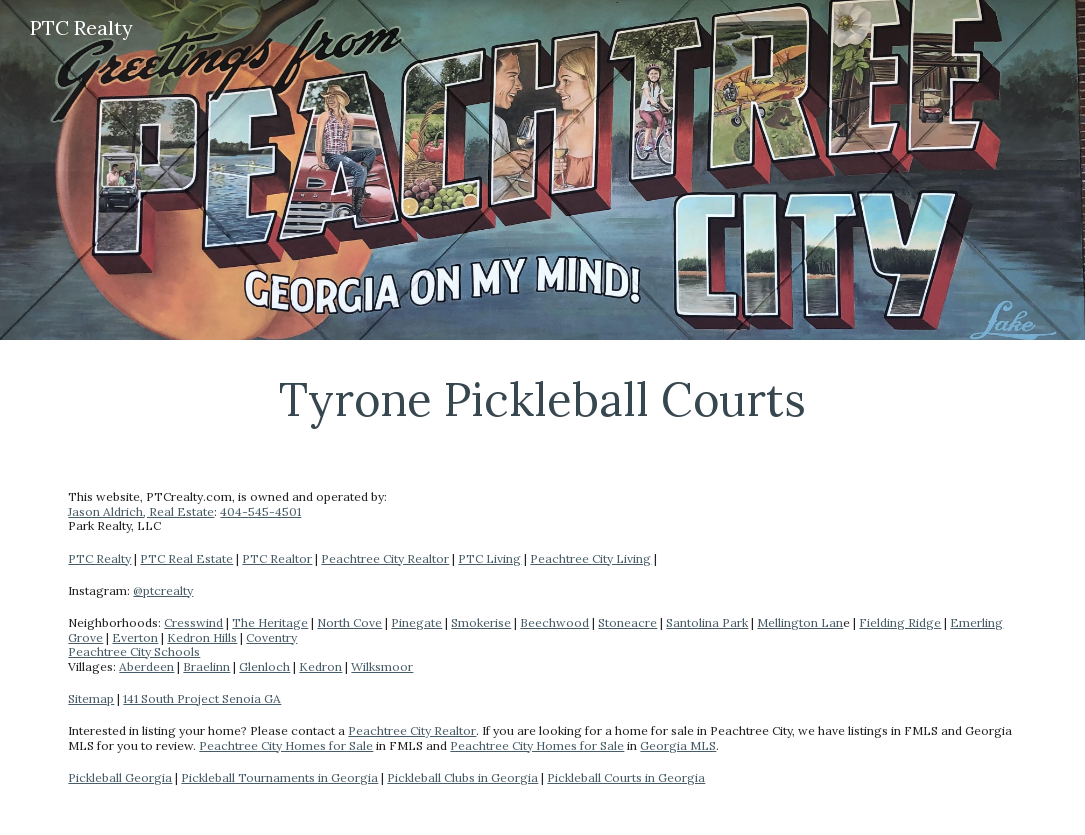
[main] (542, 399)
